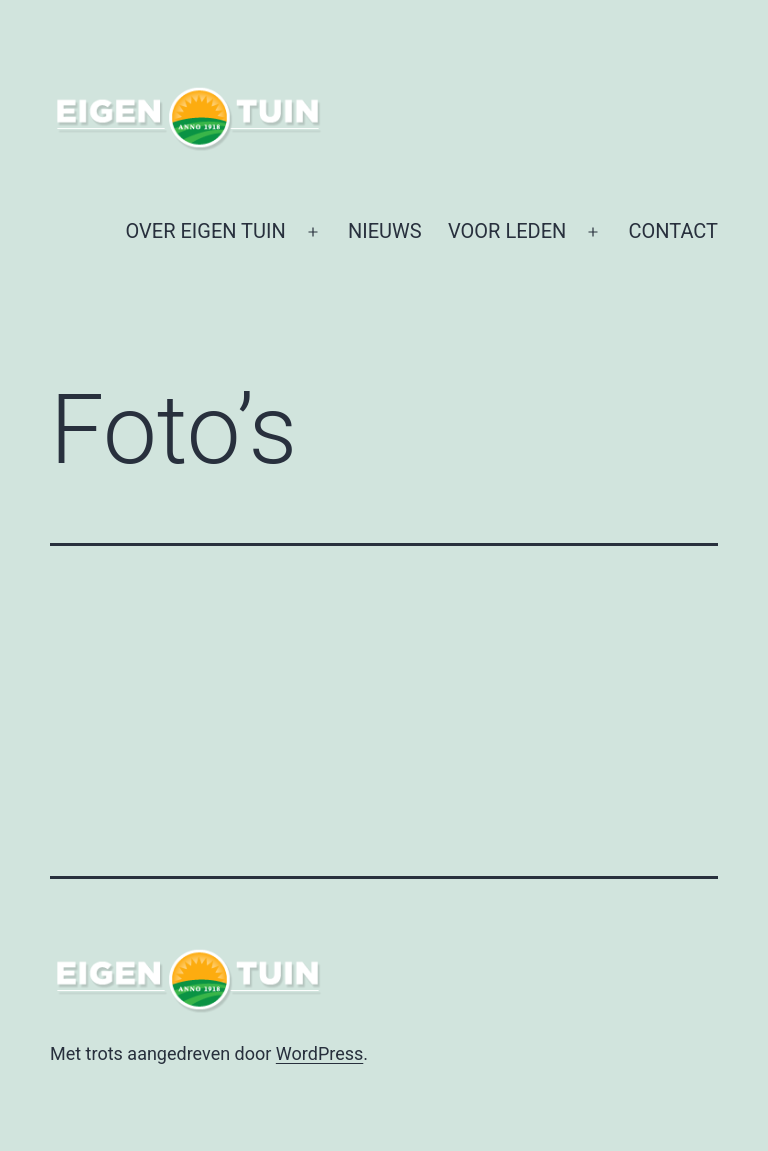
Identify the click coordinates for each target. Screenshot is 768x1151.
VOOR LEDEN (507, 231)
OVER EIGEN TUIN (206, 231)
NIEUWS (385, 231)
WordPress (319, 1053)
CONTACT (673, 231)
